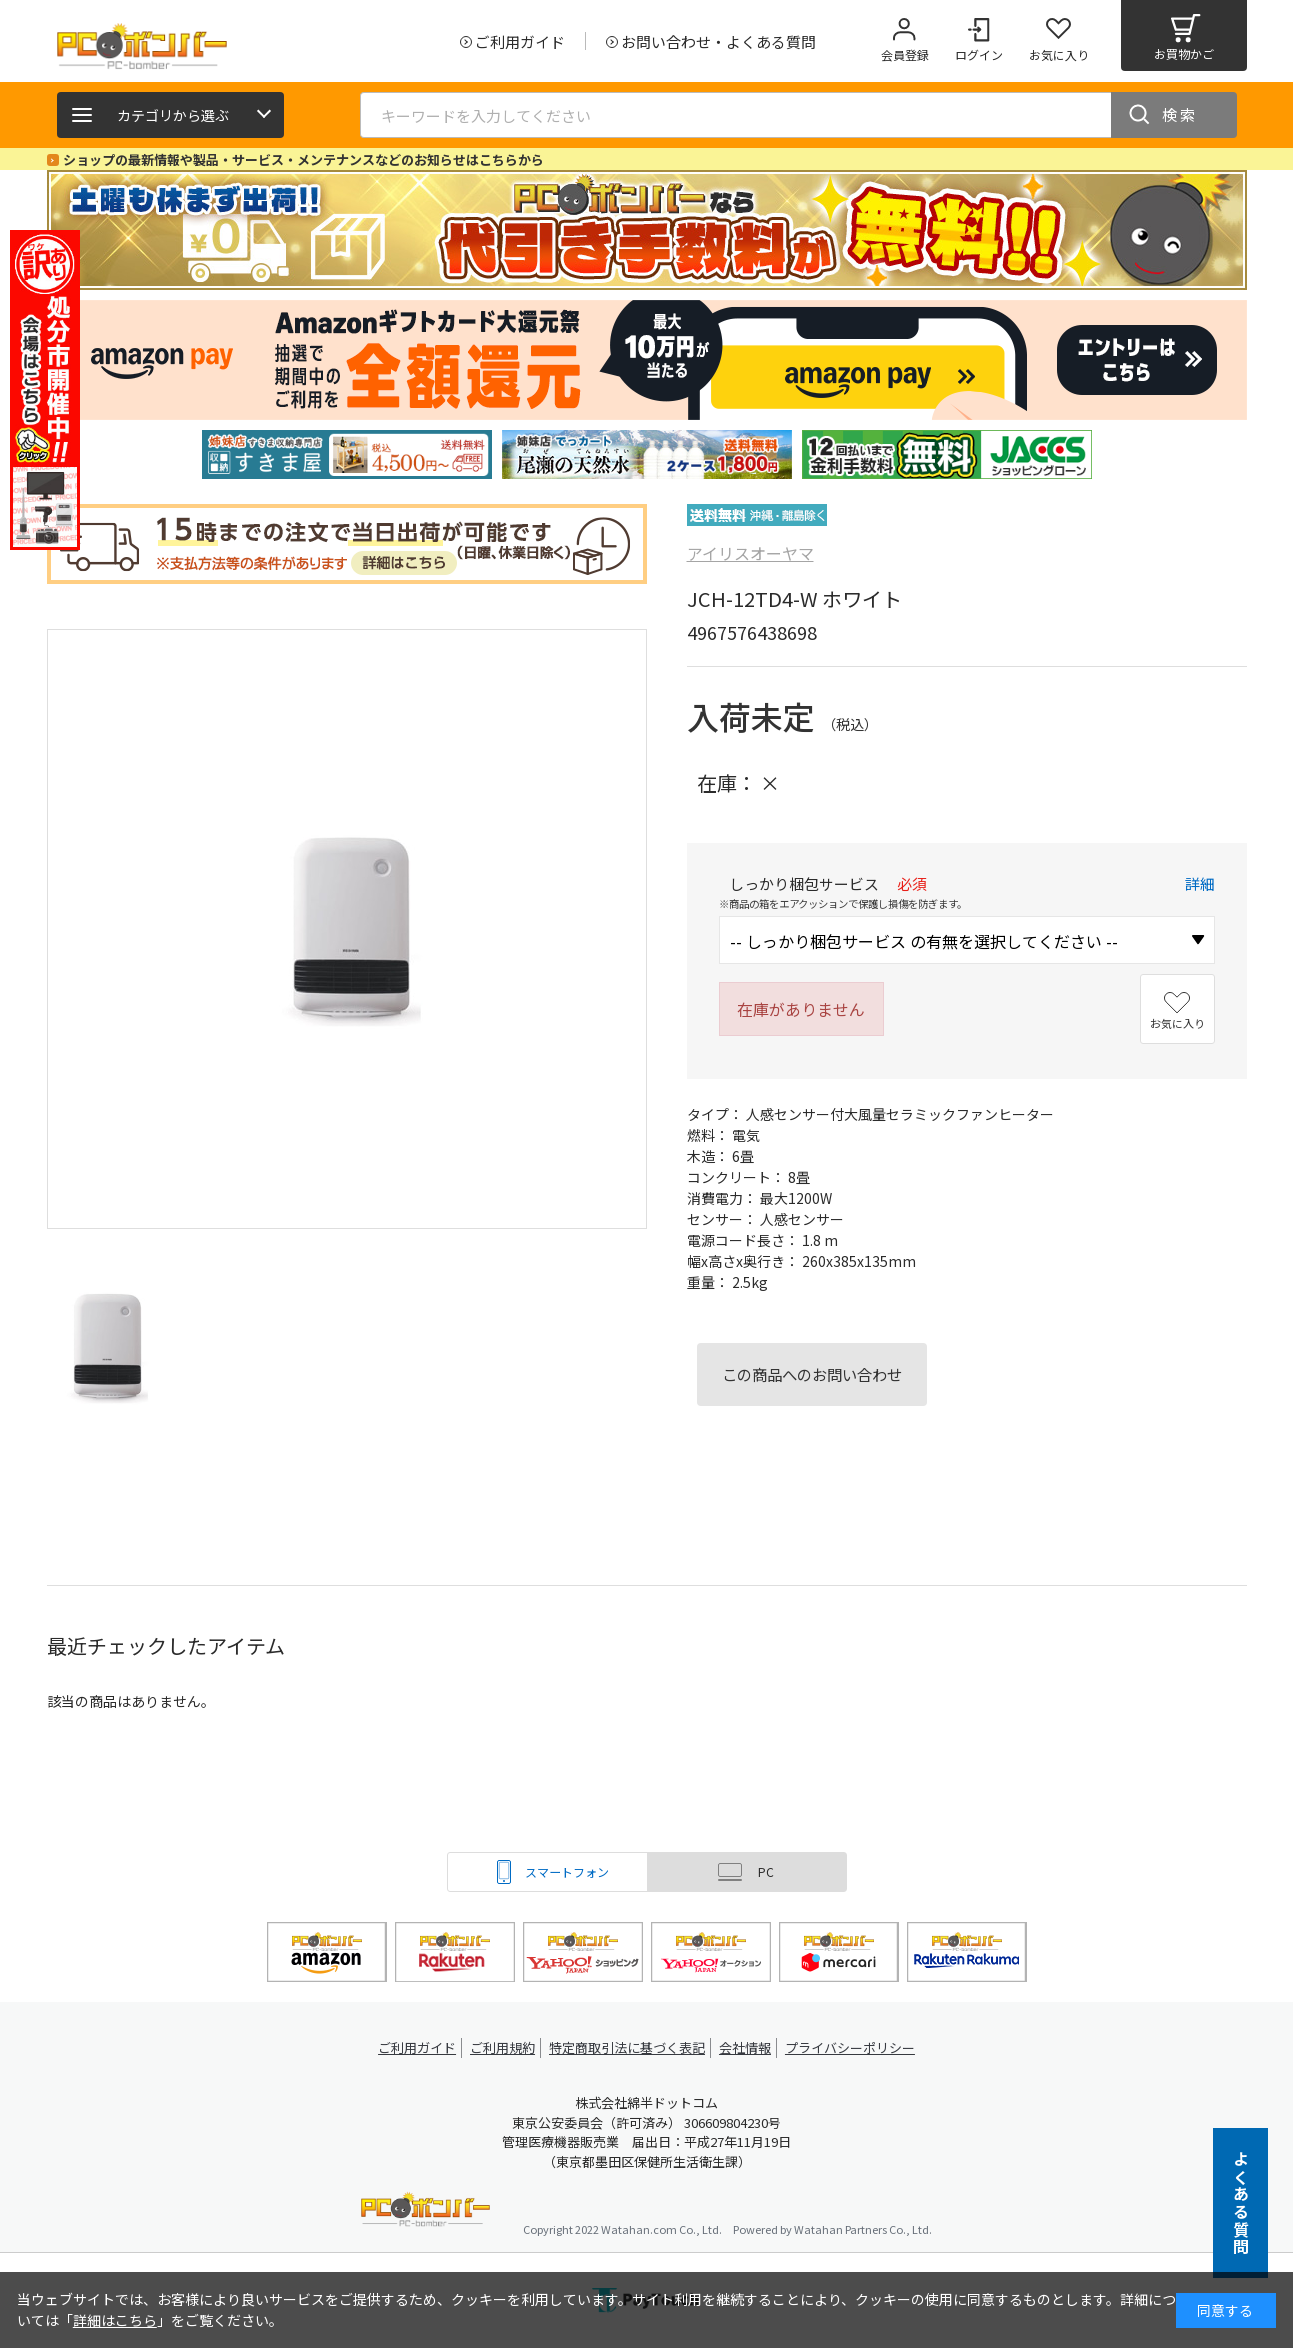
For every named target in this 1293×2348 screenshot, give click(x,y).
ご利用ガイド (413, 2047)
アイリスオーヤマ (750, 553)
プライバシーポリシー (857, 2047)
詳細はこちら (115, 2320)
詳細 (1200, 883)
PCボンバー (425, 2212)
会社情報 (749, 2047)
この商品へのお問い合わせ (812, 1374)
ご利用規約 (503, 2047)
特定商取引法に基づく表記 (629, 2047)
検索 (1180, 114)
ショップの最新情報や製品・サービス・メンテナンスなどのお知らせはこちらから (303, 159)
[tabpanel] (347, 454)
